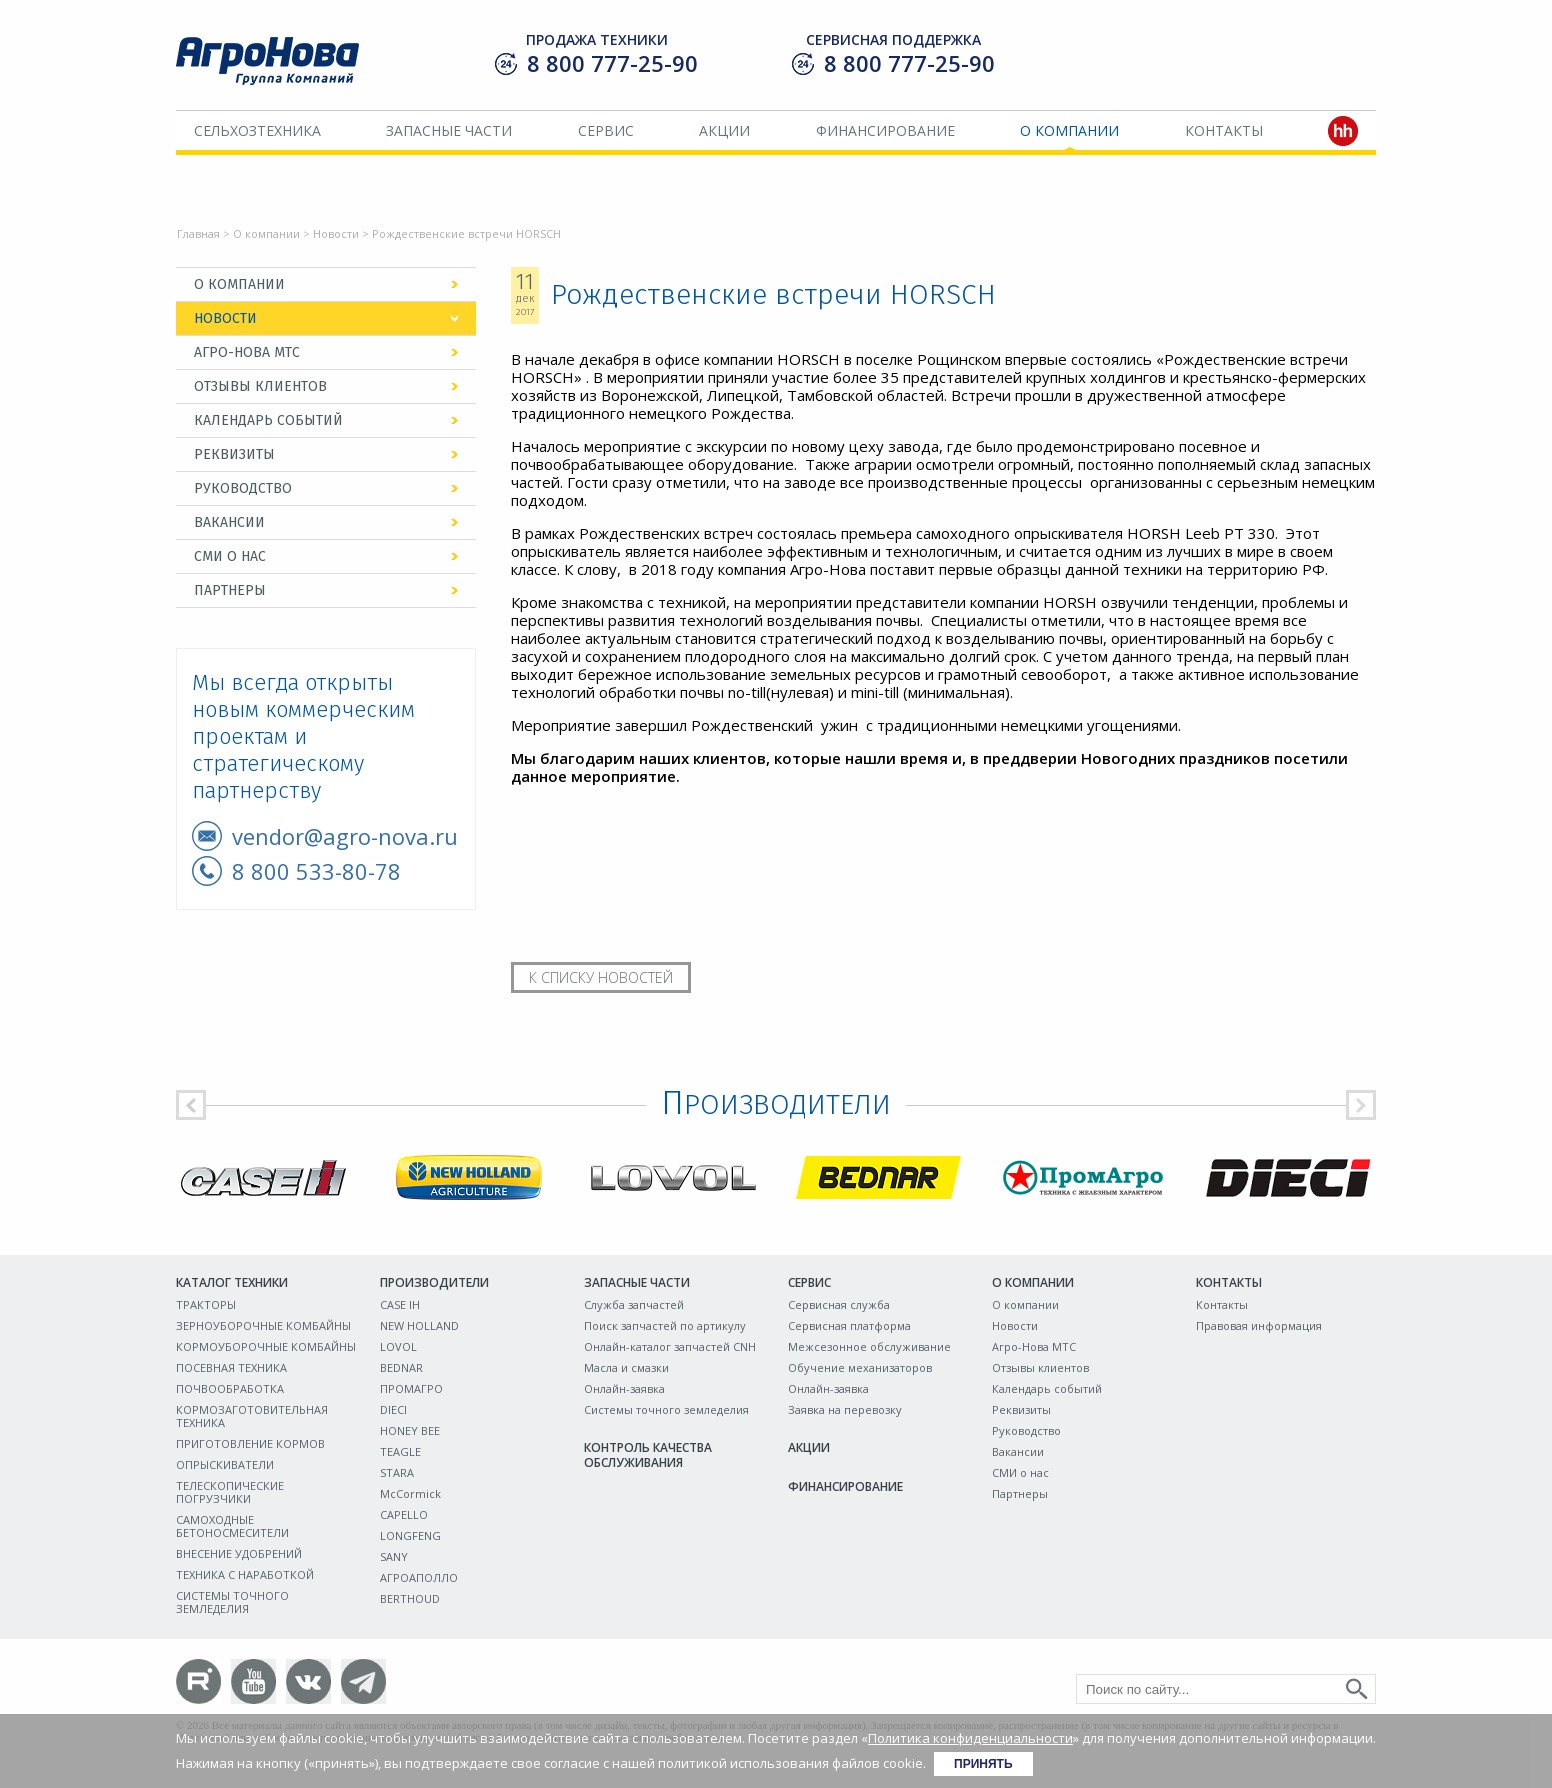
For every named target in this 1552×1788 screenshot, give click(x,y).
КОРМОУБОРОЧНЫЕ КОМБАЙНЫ (266, 1346)
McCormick (410, 1493)
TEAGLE (400, 1451)
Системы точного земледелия (666, 1409)
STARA (397, 1472)
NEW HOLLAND (419, 1325)
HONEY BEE (410, 1430)
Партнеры (230, 590)
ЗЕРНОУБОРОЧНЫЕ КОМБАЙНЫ (263, 1325)
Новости (336, 233)
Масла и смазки (626, 1367)
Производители (434, 1282)
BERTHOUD (410, 1598)
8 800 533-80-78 (316, 871)
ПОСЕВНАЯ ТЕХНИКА (231, 1367)
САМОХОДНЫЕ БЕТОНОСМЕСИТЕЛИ (232, 1526)
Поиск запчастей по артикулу (665, 1325)
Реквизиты (234, 454)
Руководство (243, 488)
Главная (198, 233)
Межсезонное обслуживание (869, 1346)
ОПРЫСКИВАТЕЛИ (225, 1464)
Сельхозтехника (257, 130)
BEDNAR (401, 1367)
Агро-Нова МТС (247, 352)
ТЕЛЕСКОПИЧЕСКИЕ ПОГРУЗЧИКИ (230, 1492)
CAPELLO (404, 1514)
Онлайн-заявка (624, 1388)
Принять (983, 1764)
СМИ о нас (230, 556)
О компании (1069, 130)
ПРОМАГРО (411, 1388)
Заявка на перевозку (845, 1409)
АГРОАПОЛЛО (419, 1577)
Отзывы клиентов (260, 386)
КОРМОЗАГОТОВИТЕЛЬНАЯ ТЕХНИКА (252, 1416)
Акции (724, 130)
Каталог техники (232, 1282)
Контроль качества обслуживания (648, 1455)
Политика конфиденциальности (970, 1738)
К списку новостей (601, 977)
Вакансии (229, 522)
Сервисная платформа (849, 1325)
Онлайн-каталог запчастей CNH (670, 1346)
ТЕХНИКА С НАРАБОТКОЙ (245, 1574)
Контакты (1224, 130)
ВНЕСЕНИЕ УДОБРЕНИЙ (239, 1553)
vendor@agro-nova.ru (345, 836)
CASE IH (400, 1304)
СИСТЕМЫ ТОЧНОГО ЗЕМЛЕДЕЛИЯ (232, 1602)
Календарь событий (268, 420)
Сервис (606, 130)
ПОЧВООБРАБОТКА (230, 1388)
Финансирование (885, 130)
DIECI (393, 1409)
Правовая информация (1259, 1325)
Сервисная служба (839, 1304)
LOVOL (398, 1346)
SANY (394, 1556)
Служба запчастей (634, 1304)
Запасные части (449, 130)
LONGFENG (410, 1535)
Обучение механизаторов (860, 1367)
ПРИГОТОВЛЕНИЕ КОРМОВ (250, 1443)
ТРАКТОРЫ (206, 1304)
